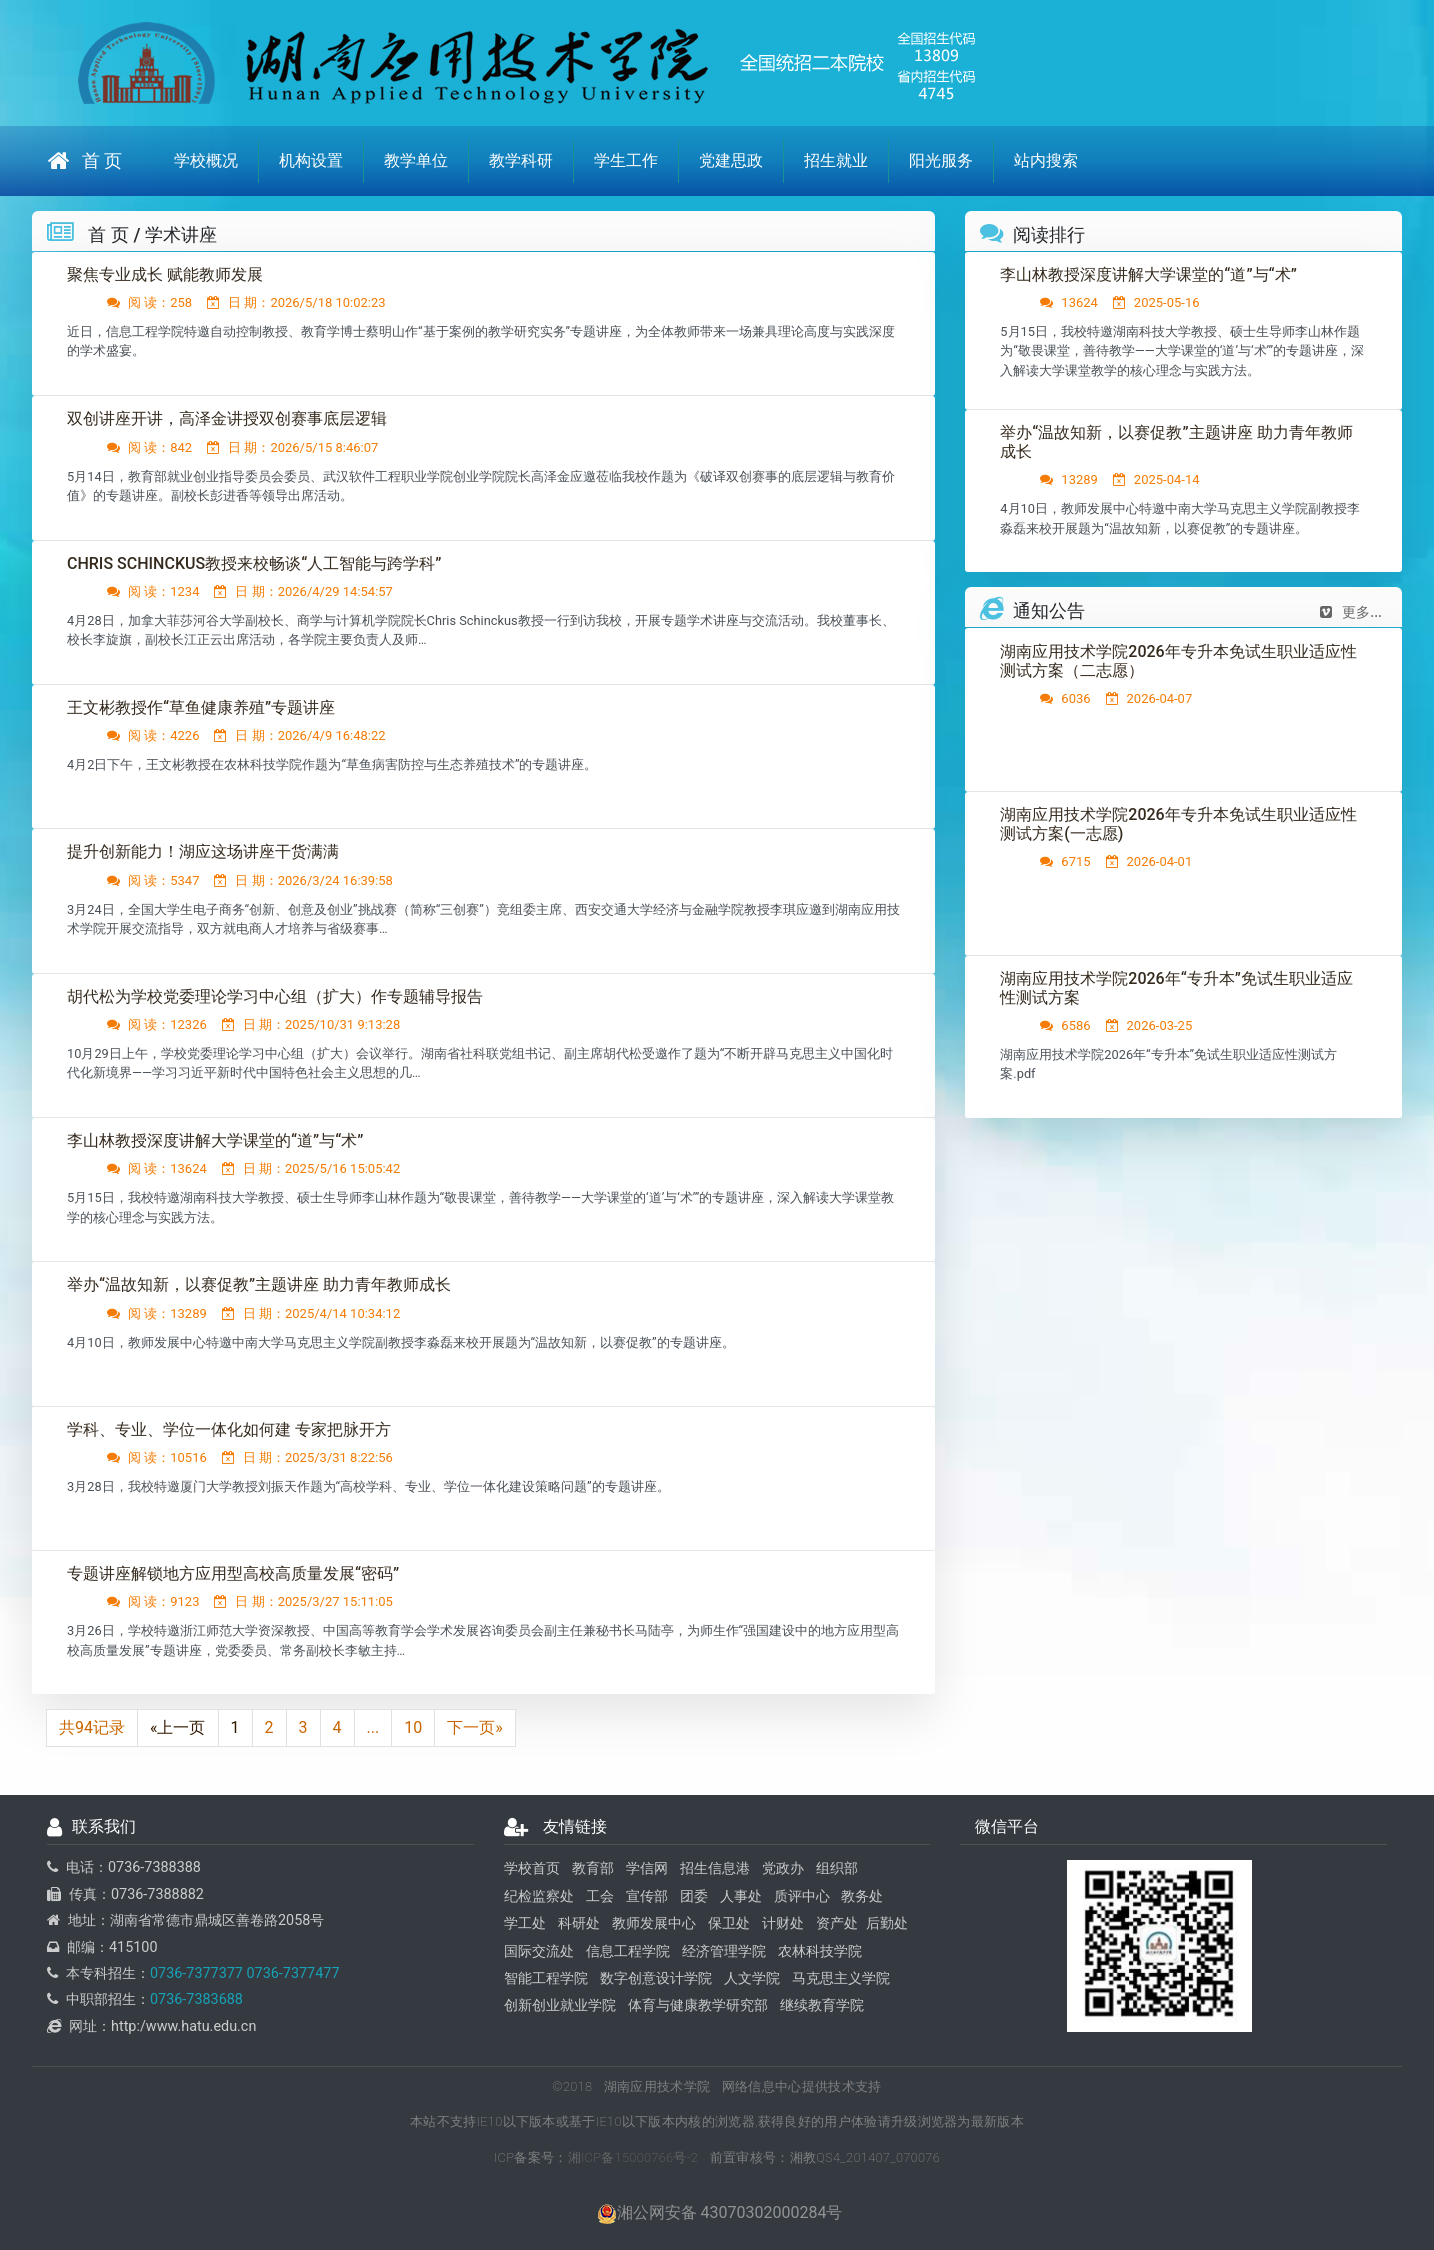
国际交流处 (539, 1951)
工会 (600, 1896)
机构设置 (311, 160)
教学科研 (521, 160)
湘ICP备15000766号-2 (633, 2157)
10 (413, 1728)
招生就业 (836, 160)
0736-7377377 (196, 1974)
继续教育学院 (822, 2006)
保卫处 (729, 1924)
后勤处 (887, 1924)
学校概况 (206, 160)
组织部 (837, 1869)
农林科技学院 (820, 1951)
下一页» (475, 1728)
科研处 (579, 1924)
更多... (1351, 613)
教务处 (862, 1896)
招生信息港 (715, 1869)
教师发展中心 (654, 1924)
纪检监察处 (539, 1896)
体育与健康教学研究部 (698, 2006)
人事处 (741, 1896)
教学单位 (416, 160)
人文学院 (752, 1979)
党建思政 (731, 160)
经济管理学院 (724, 1951)
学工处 (525, 1924)
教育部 (593, 1869)
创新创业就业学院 (560, 2006)
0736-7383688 (196, 2000)
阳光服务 (941, 160)
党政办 (783, 1869)
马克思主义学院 (841, 1979)
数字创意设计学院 (656, 1979)
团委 (694, 1896)
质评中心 (802, 1896)
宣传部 (647, 1896)
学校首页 (532, 1869)
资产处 (837, 1924)
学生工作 (626, 160)
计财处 (783, 1924)
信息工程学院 (628, 1951)
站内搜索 (1046, 160)
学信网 (647, 1869)
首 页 (85, 160)
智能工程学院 (546, 1979)
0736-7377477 (291, 1974)
